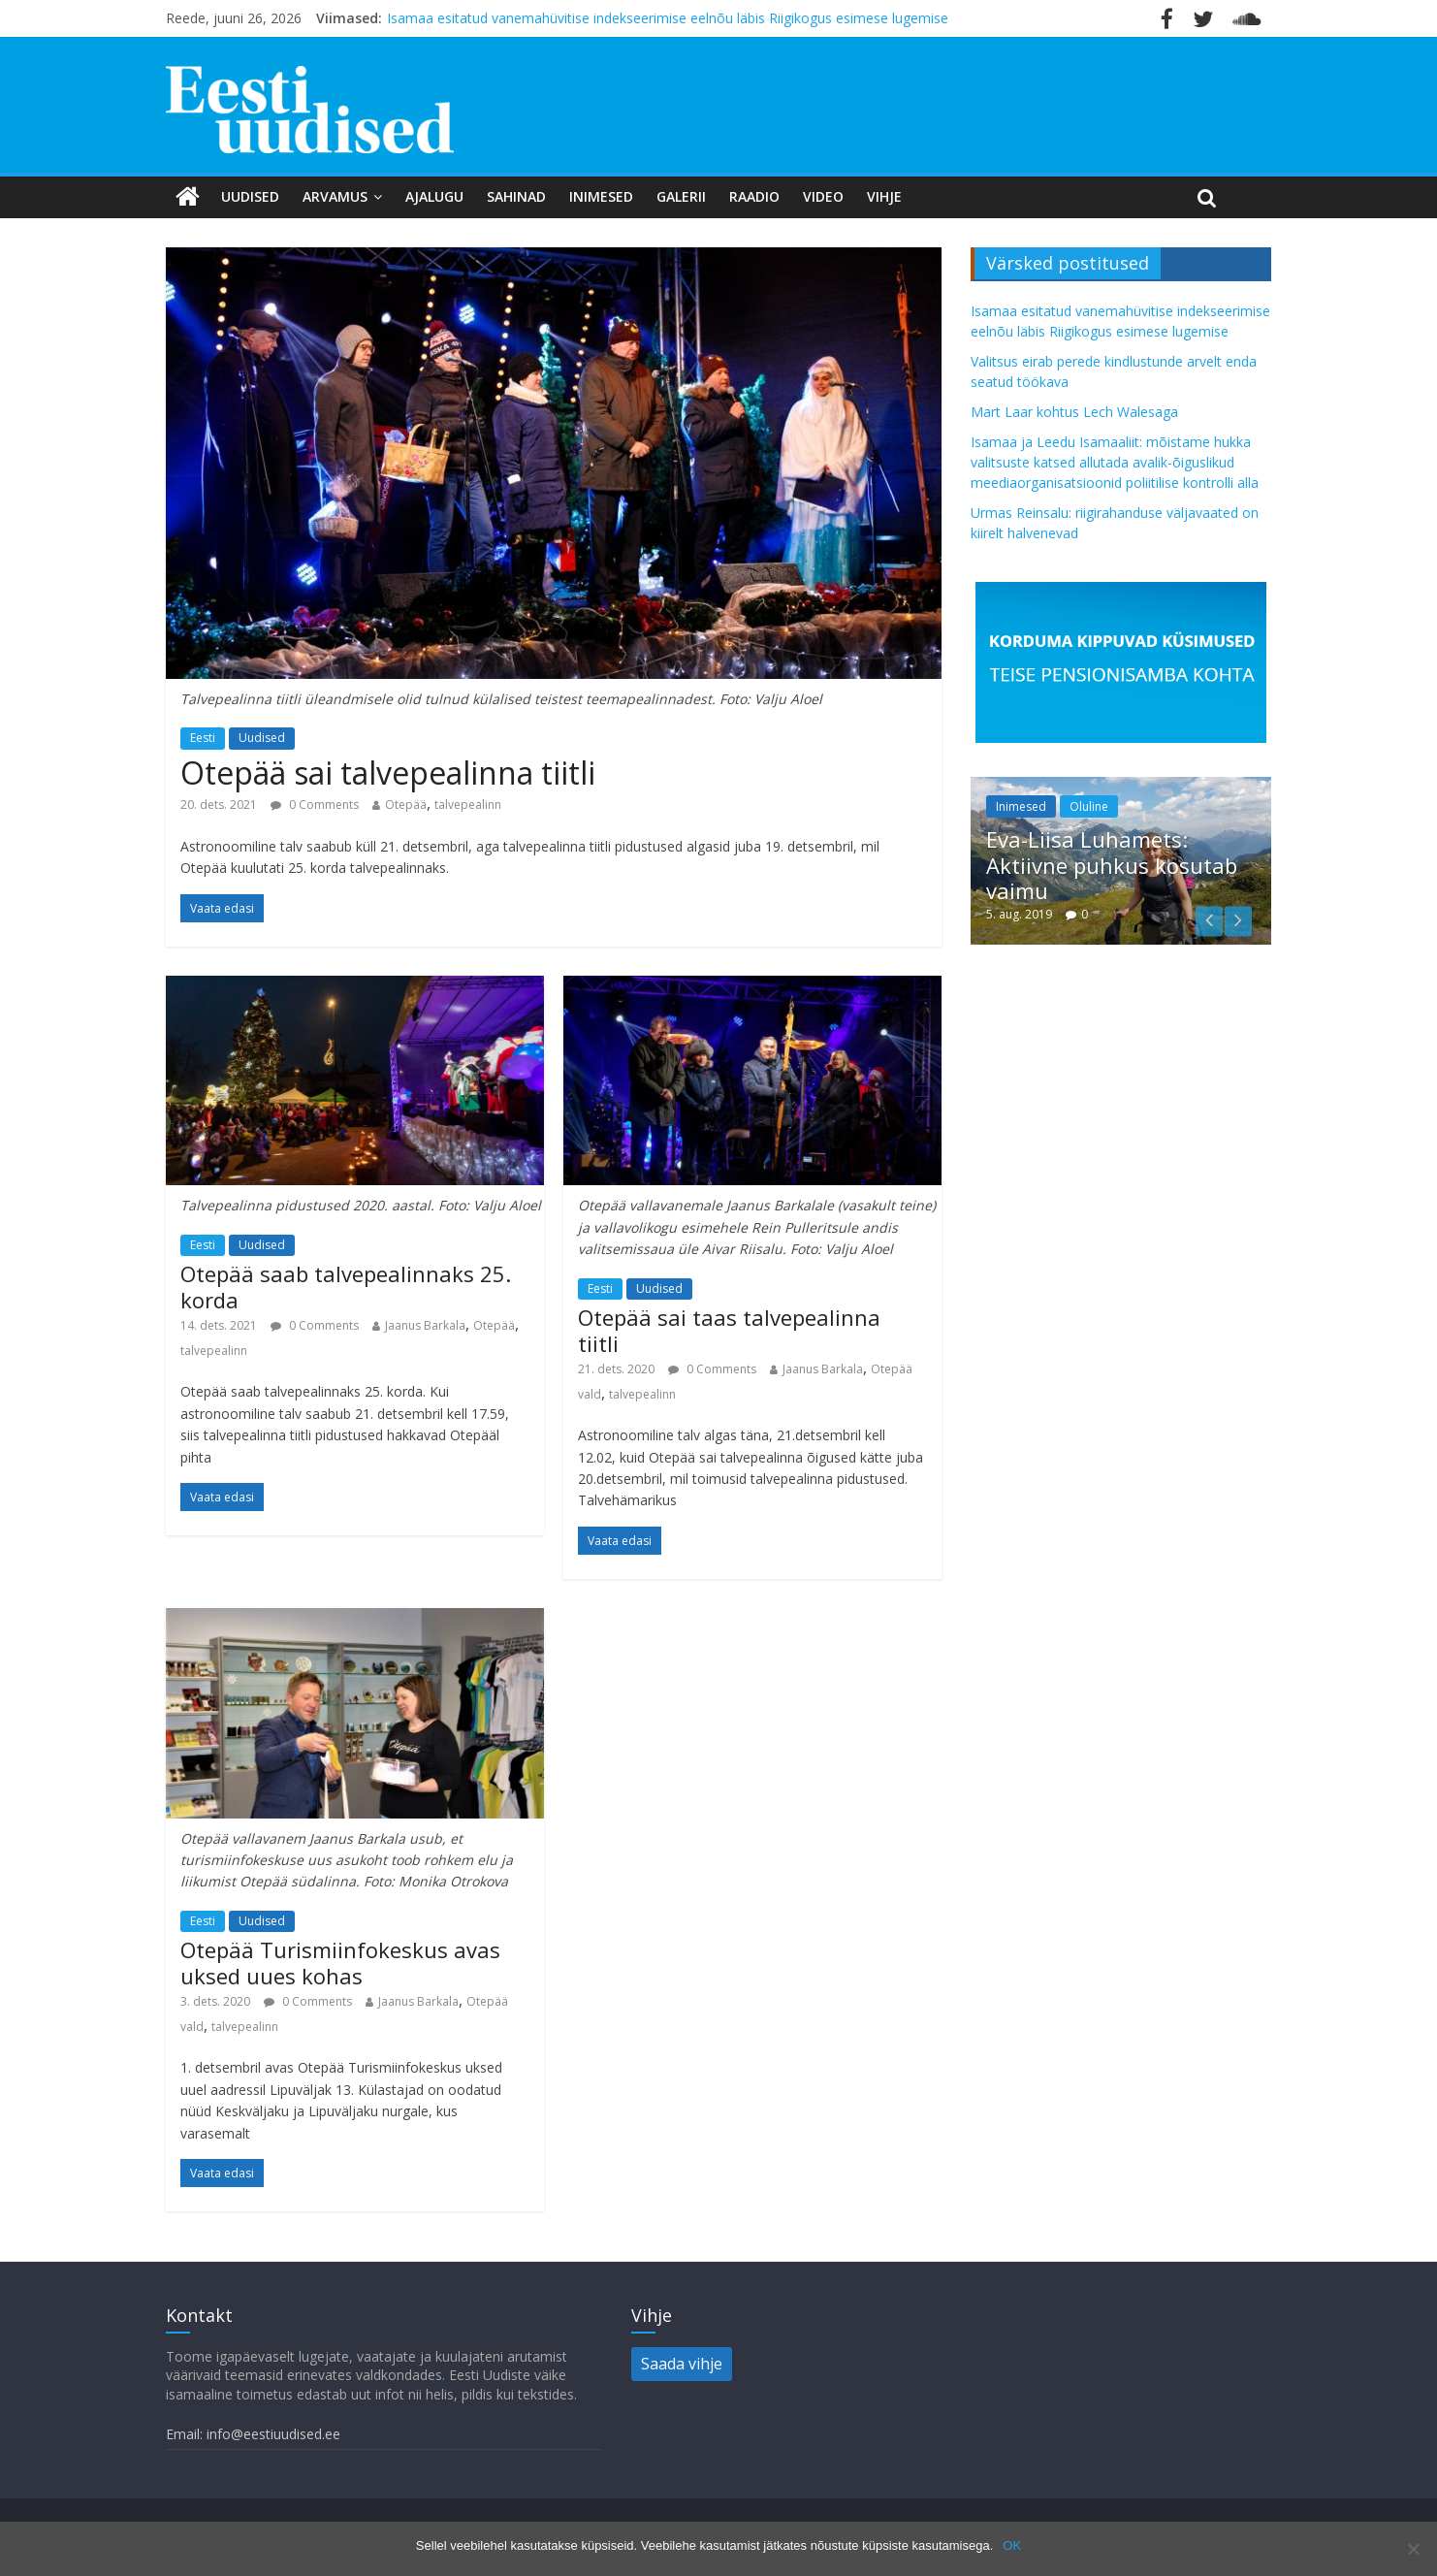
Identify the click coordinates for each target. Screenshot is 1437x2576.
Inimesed (601, 196)
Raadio (754, 196)
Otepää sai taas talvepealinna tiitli (729, 1330)
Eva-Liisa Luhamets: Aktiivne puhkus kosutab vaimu (1111, 864)
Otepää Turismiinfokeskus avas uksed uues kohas (340, 1962)
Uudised (250, 196)
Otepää (406, 804)
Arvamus (335, 196)
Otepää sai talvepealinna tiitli (387, 772)
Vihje (884, 196)
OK (1012, 2545)
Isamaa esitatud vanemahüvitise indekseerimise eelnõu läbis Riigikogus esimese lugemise (667, 18)
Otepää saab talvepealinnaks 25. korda (345, 1286)
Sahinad (516, 196)
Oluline (1089, 806)
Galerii (681, 196)
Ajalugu (434, 196)
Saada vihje (681, 2363)
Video (823, 196)
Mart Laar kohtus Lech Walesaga (1074, 411)
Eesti (202, 737)
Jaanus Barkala (425, 1325)
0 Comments (315, 804)
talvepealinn (467, 804)
